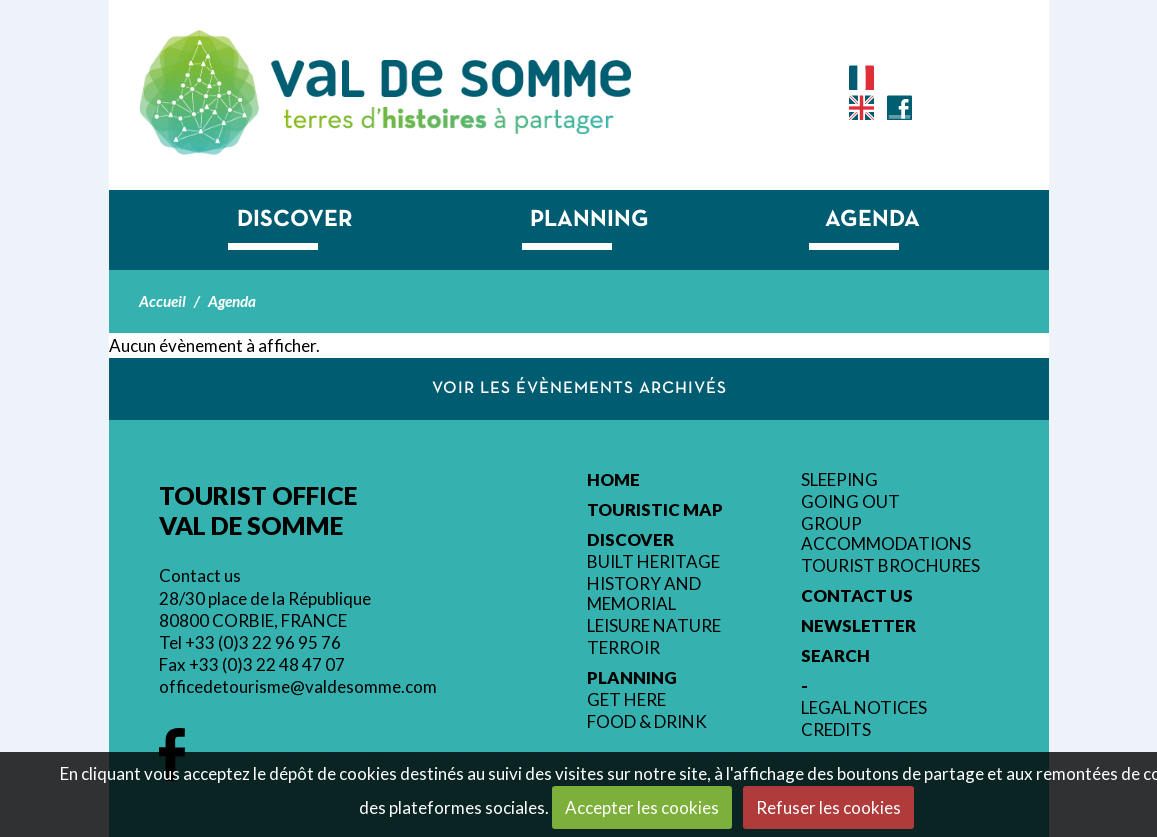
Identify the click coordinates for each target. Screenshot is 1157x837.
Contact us (200, 575)
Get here (626, 700)
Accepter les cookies (642, 807)
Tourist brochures (890, 566)
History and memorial (644, 594)
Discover (295, 220)
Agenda (872, 220)
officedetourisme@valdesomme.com (298, 686)
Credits (836, 730)
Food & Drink (647, 722)
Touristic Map (655, 510)
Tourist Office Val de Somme (451, 78)
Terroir (623, 648)
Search (835, 656)
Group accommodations (886, 534)
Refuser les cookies (828, 807)
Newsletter (858, 626)
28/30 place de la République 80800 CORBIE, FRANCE (265, 609)
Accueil (162, 301)
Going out (850, 502)
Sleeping (839, 480)
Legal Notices (864, 708)
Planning (589, 220)
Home (613, 480)
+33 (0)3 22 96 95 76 (263, 642)
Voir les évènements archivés (579, 388)
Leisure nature (654, 626)
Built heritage (653, 562)
